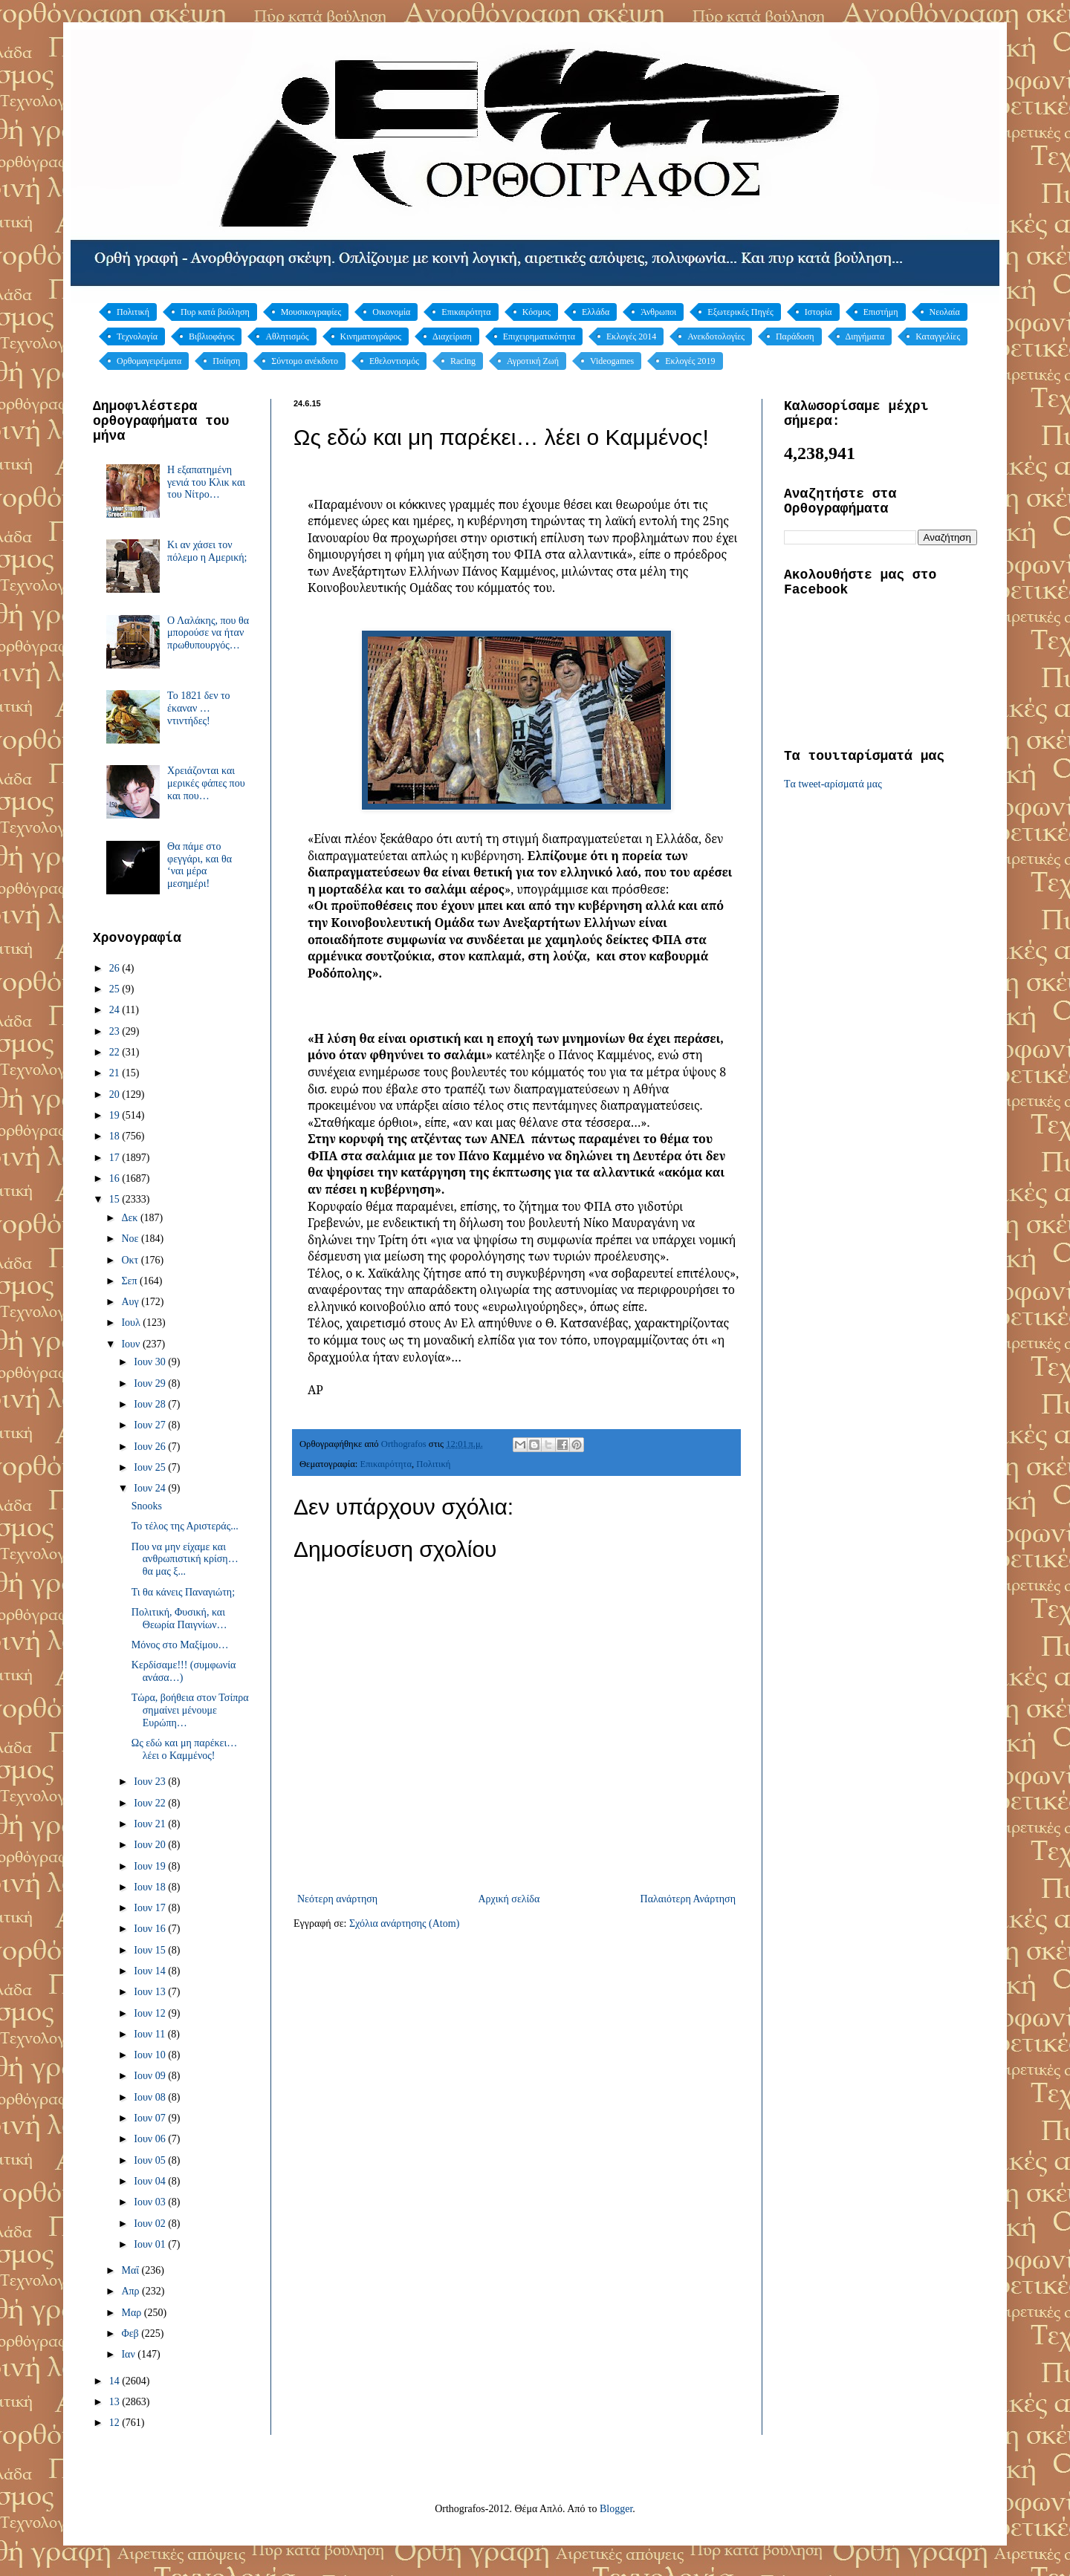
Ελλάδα (595, 312)
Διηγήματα (865, 336)
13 (116, 2401)
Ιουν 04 (151, 2181)
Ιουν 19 (151, 1866)
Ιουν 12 (151, 2013)
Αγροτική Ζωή (533, 361)
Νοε (131, 1238)
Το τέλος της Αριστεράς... (185, 1526)
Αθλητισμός (286, 336)
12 (116, 2422)
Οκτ (130, 1260)
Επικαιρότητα (465, 312)
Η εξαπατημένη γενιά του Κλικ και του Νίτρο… (206, 482)
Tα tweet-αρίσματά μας (833, 784)
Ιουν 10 (151, 2055)
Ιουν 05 (151, 2160)
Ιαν (129, 2354)
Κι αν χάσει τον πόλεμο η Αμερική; (207, 551)
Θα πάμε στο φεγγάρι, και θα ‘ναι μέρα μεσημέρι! (199, 865)
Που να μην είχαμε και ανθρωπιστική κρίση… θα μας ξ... (185, 1559)
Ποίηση (226, 361)
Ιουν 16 (151, 1928)
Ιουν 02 (151, 2223)
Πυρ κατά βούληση (215, 312)
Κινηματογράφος (370, 336)
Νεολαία (945, 312)
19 (116, 1115)
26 (116, 968)
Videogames (612, 361)
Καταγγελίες (937, 336)
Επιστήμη (880, 312)
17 (116, 1157)
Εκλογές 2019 (690, 361)
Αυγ (131, 1301)
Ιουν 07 (151, 2118)
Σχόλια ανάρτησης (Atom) (404, 1923)
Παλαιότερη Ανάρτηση (688, 1899)
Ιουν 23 (151, 1781)
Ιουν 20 (151, 1844)
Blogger (616, 2508)
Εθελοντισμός (394, 361)
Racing (463, 361)
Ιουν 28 (151, 1404)
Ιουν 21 (151, 1823)
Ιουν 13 (151, 1991)
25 (116, 989)
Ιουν (131, 1344)
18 (116, 1136)
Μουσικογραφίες (311, 312)
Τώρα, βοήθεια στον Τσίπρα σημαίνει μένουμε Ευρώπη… (190, 1710)
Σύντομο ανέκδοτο (304, 361)
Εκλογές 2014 (631, 336)
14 (116, 2381)
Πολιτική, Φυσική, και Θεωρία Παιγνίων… (179, 1618)
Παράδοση (795, 336)
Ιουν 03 (151, 2202)
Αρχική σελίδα (508, 1899)
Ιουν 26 (151, 1446)
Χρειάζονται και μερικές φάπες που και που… (206, 783)
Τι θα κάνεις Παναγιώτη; (183, 1592)
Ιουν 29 (151, 1383)
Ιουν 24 (151, 1488)
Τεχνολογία (137, 336)
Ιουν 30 (151, 1361)
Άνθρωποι (658, 312)
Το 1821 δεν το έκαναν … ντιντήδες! (198, 708)
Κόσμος (536, 312)
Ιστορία (818, 312)
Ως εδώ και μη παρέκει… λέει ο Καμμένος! (184, 1749)
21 (116, 1073)
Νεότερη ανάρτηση (337, 1899)
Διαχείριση (452, 336)
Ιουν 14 (151, 1971)
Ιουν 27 (151, 1425)
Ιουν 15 (151, 1950)
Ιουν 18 (151, 1887)
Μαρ (132, 2312)
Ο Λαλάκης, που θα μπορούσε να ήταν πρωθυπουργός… (208, 633)
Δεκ (130, 1217)
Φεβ (131, 2333)
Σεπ (130, 1281)
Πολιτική (133, 312)
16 (116, 1178)
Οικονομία (391, 312)
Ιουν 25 (151, 1467)
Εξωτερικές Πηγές (740, 312)
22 (116, 1052)
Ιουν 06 (151, 2138)
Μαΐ (131, 2270)
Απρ (131, 2291)
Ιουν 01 (151, 2244)
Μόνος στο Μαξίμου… (180, 1644)
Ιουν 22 (151, 1803)
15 (116, 1199)
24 (116, 1009)
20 (116, 1094)
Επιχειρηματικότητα (539, 336)
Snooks (147, 1506)
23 (116, 1031)
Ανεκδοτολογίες (716, 336)
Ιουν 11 (150, 2034)
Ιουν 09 (151, 2075)
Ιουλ (132, 1322)
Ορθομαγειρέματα (149, 361)
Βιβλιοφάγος (212, 336)
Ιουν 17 (151, 1907)
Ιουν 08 (151, 2097)
